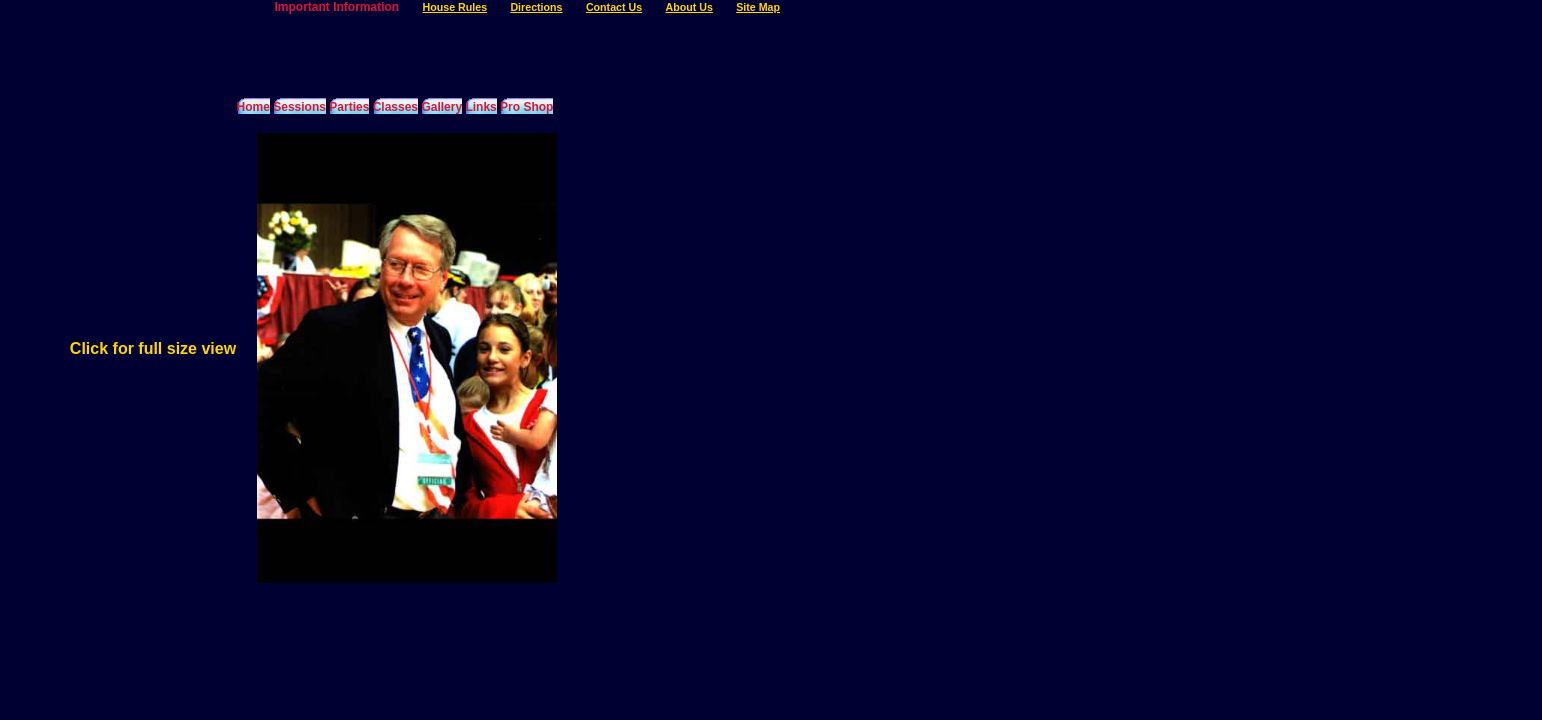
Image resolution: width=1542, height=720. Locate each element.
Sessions (299, 107)
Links (480, 107)
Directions (536, 7)
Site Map (758, 7)
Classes (395, 107)
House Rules (455, 7)
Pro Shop (526, 107)
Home (253, 107)
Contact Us (614, 7)
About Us (688, 7)
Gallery (441, 107)
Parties (349, 107)
